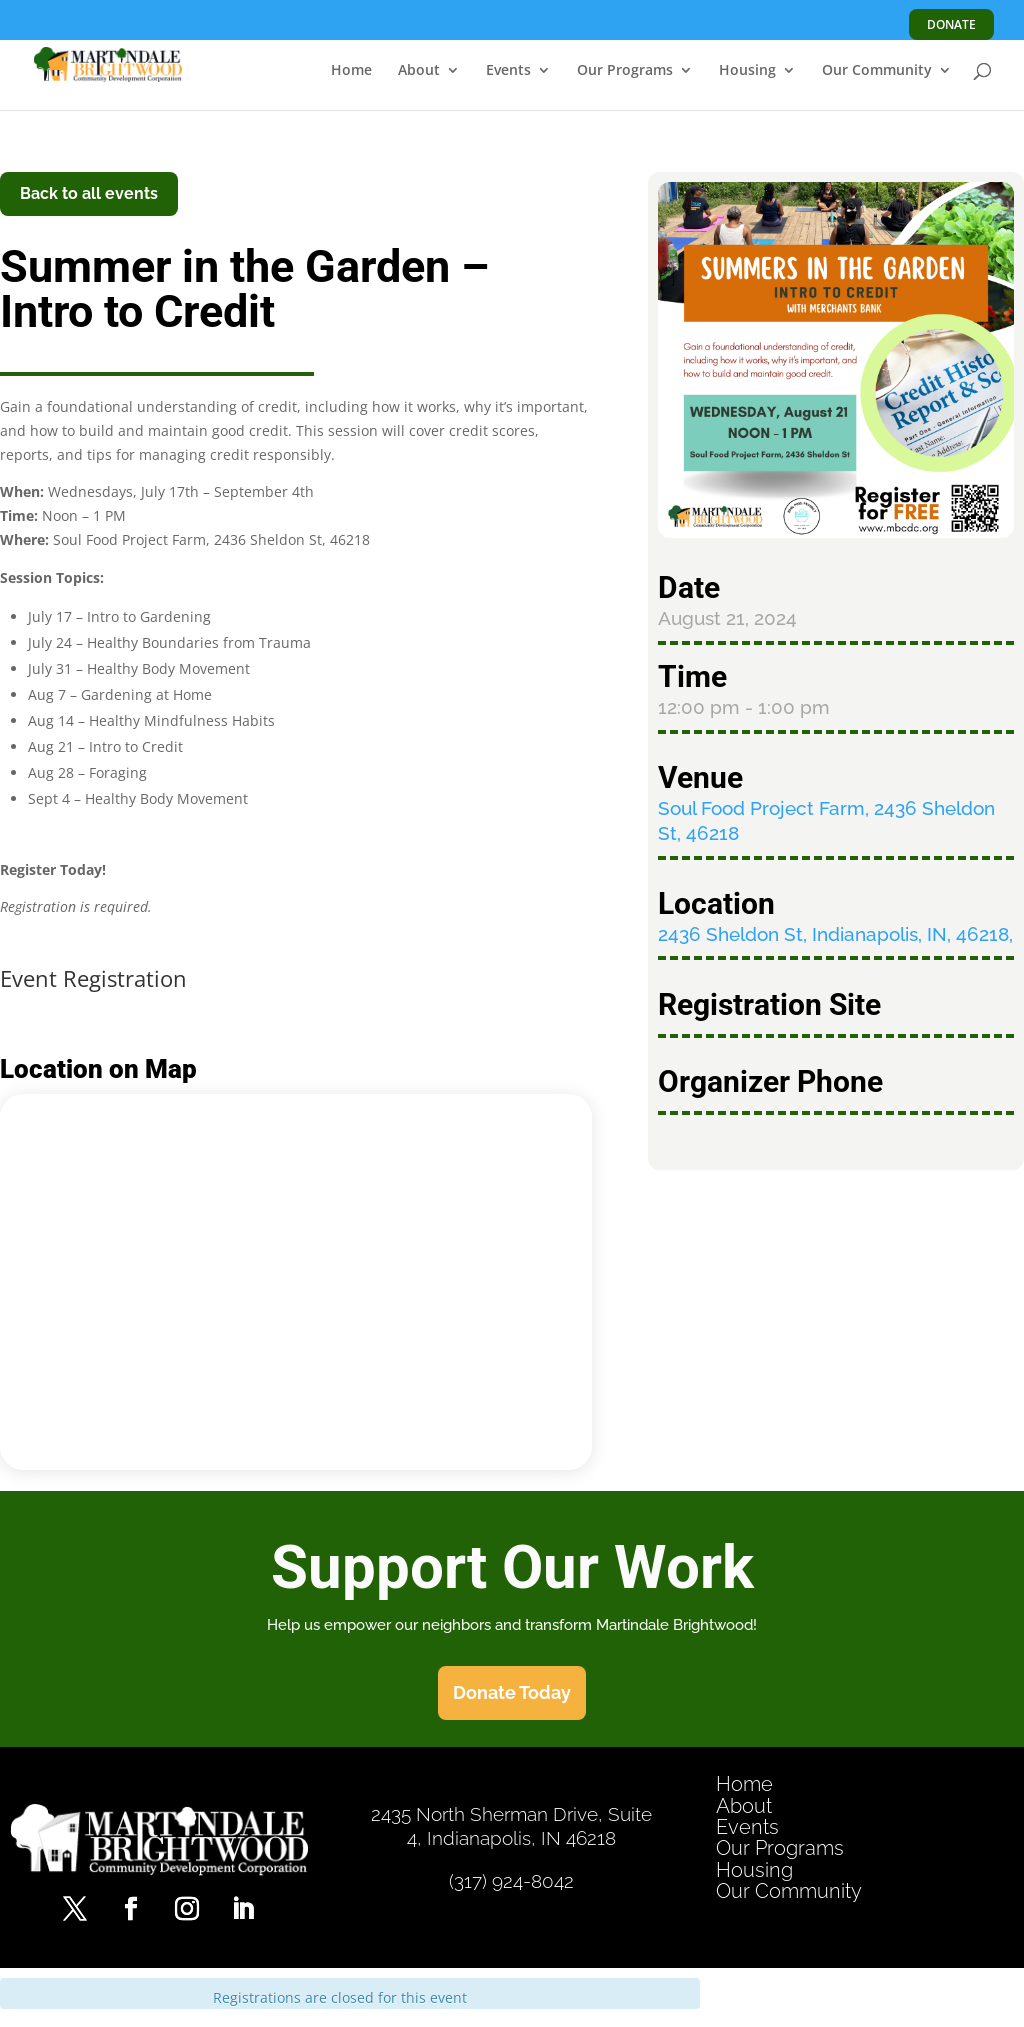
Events (508, 71)
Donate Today (512, 1692)
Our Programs (625, 71)
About (419, 71)
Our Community (877, 71)
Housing (747, 71)
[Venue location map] (296, 1279)
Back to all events (89, 193)
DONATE (951, 25)
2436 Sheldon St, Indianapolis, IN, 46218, (835, 934)
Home (351, 71)
